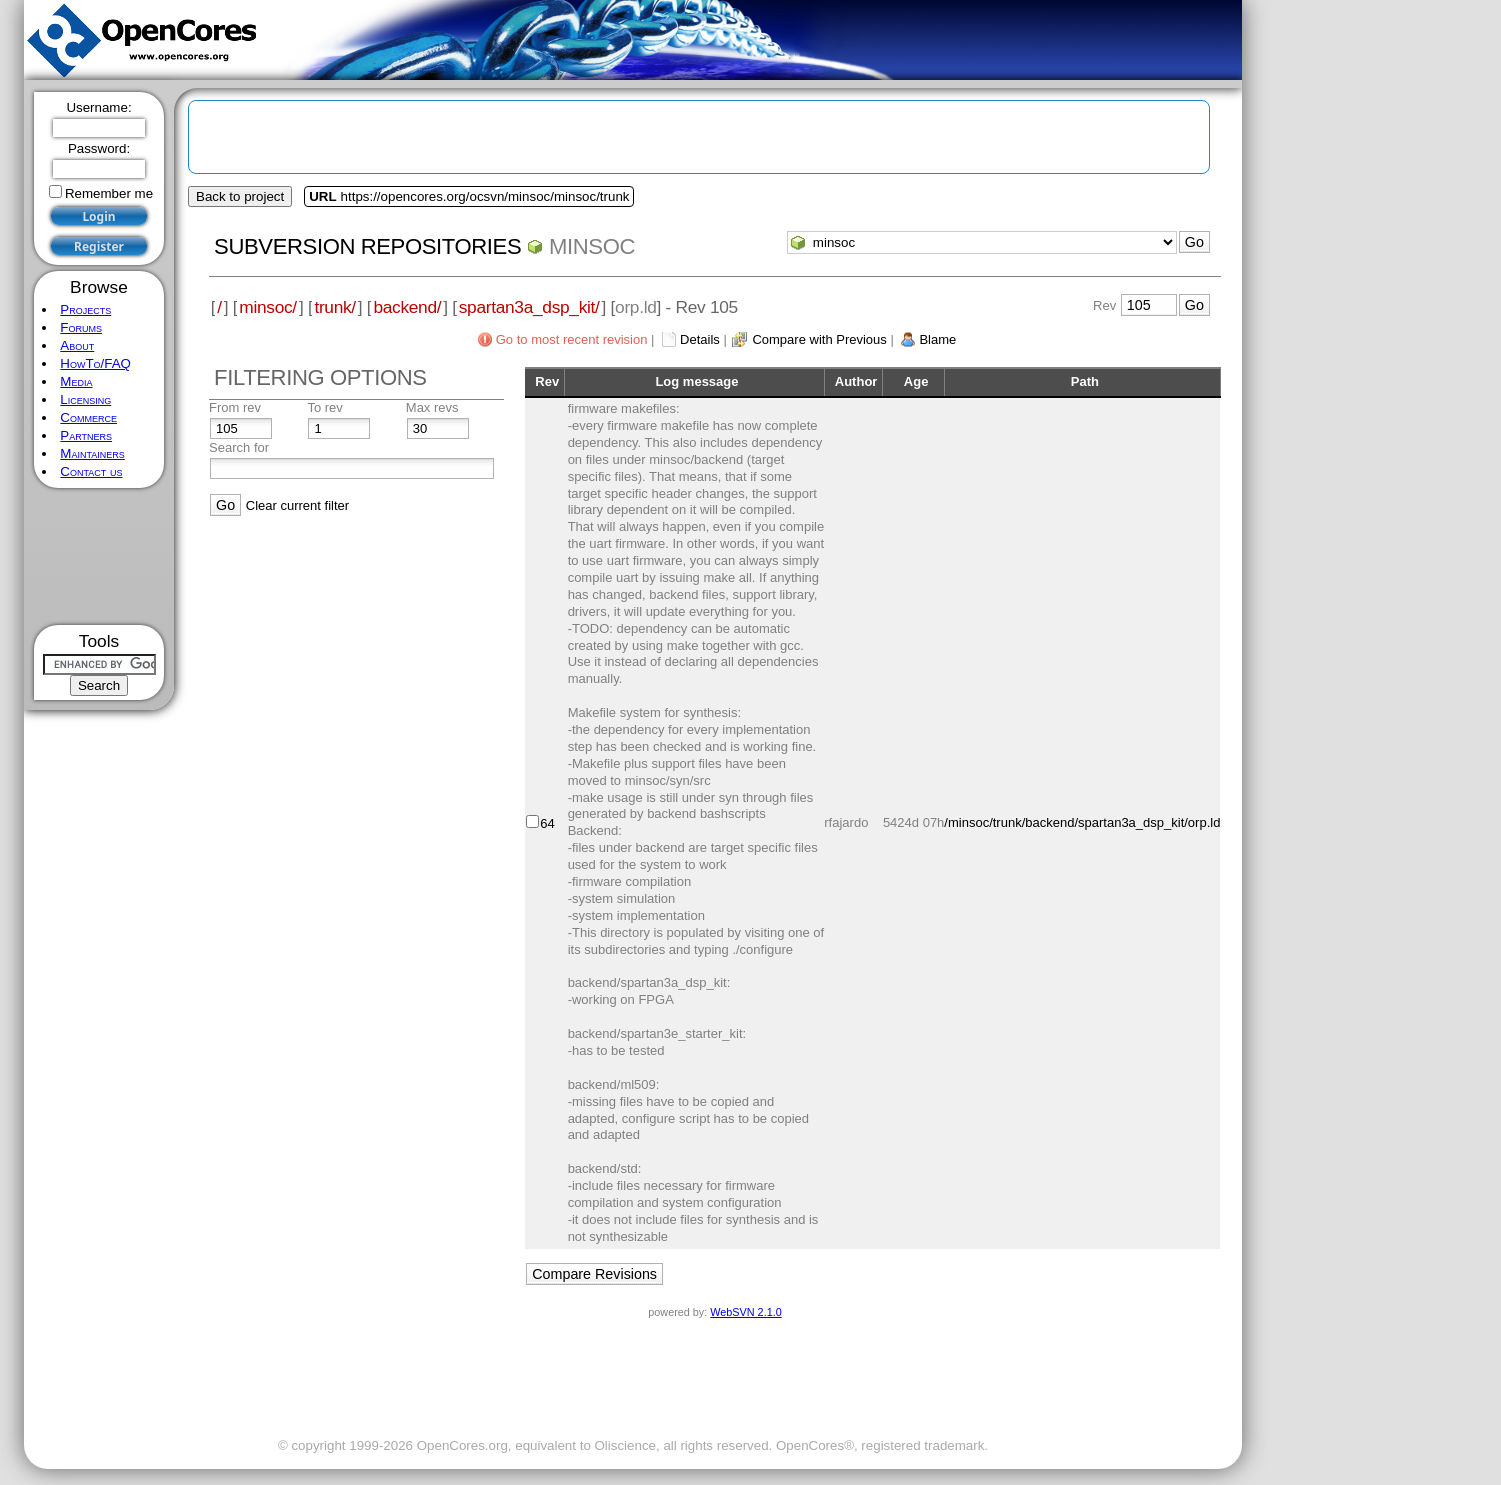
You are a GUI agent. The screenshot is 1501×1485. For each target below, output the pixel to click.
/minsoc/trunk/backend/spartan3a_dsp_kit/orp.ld (1082, 822)
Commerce (88, 417)
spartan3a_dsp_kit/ (529, 307)
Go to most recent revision (572, 339)
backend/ (407, 307)
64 (547, 823)
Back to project (240, 196)
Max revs (432, 407)
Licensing (85, 399)
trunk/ (334, 307)
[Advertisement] (99, 556)
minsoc (592, 246)
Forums (81, 327)
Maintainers (92, 453)
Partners (86, 435)
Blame (937, 339)
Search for (239, 447)
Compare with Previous (819, 339)
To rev (324, 407)
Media (76, 381)
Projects (85, 309)
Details (700, 339)
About (77, 345)
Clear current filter (297, 505)
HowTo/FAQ (95, 363)
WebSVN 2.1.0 (745, 1312)
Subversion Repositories (367, 246)
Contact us (91, 471)
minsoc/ (268, 307)
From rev (235, 407)
